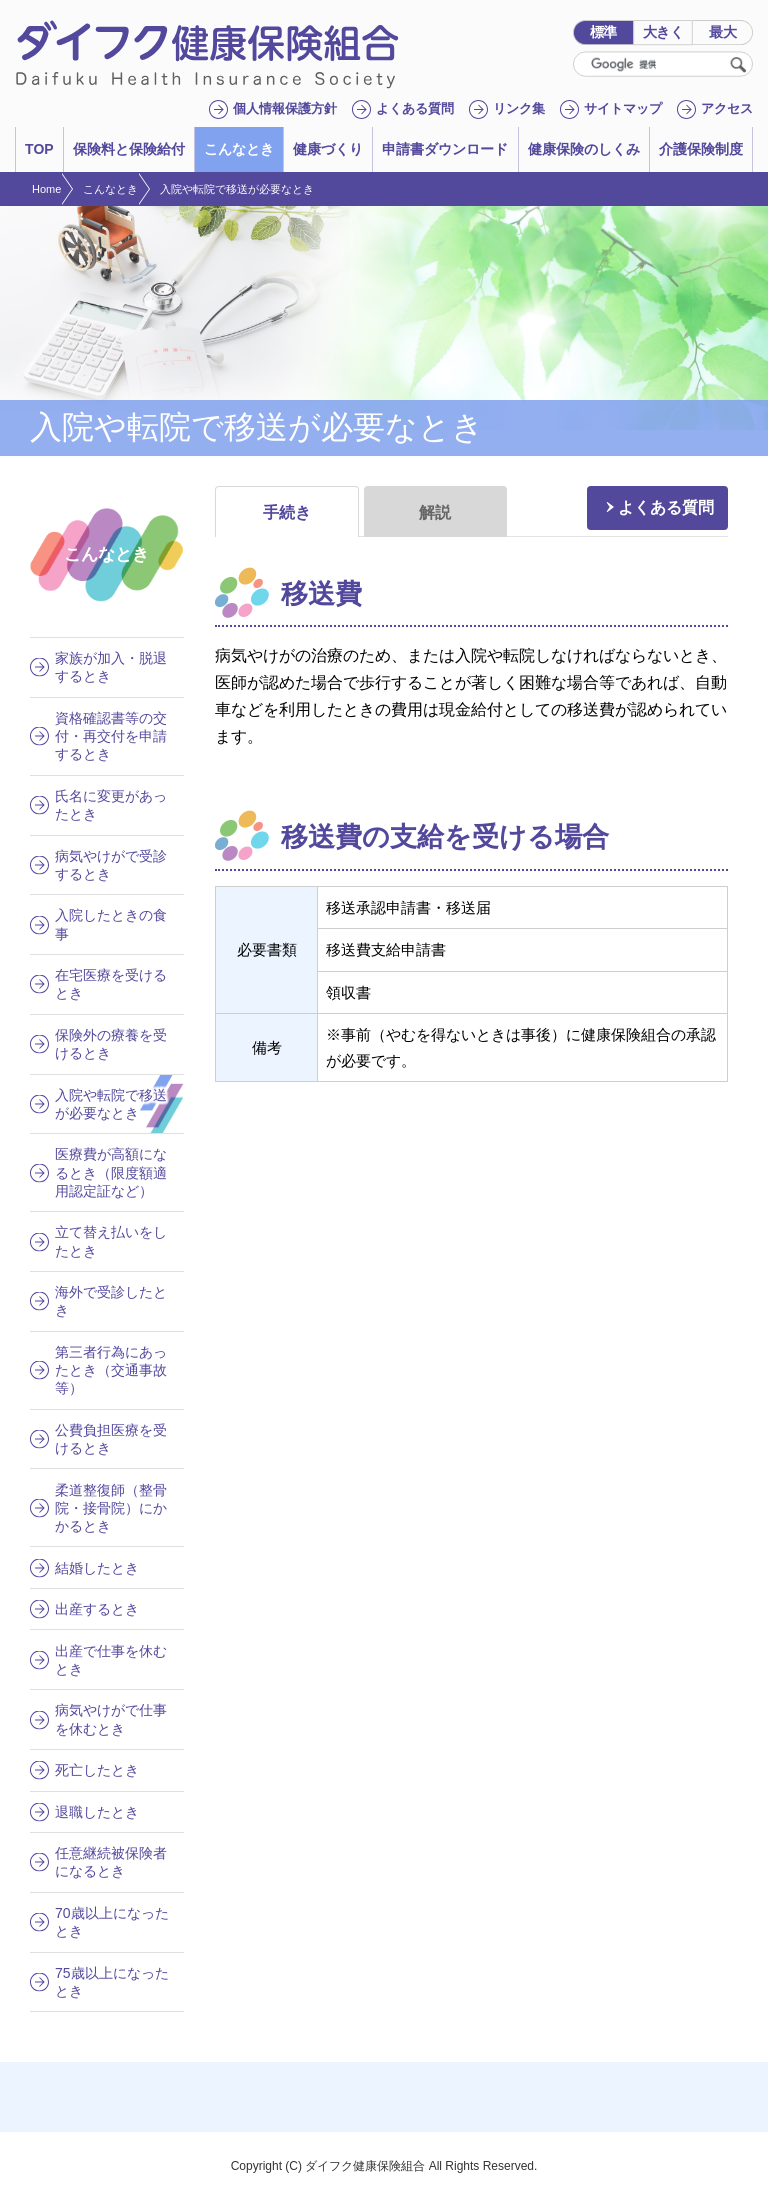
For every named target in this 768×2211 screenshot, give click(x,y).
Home (46, 189)
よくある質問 (666, 507)
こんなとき (110, 189)
